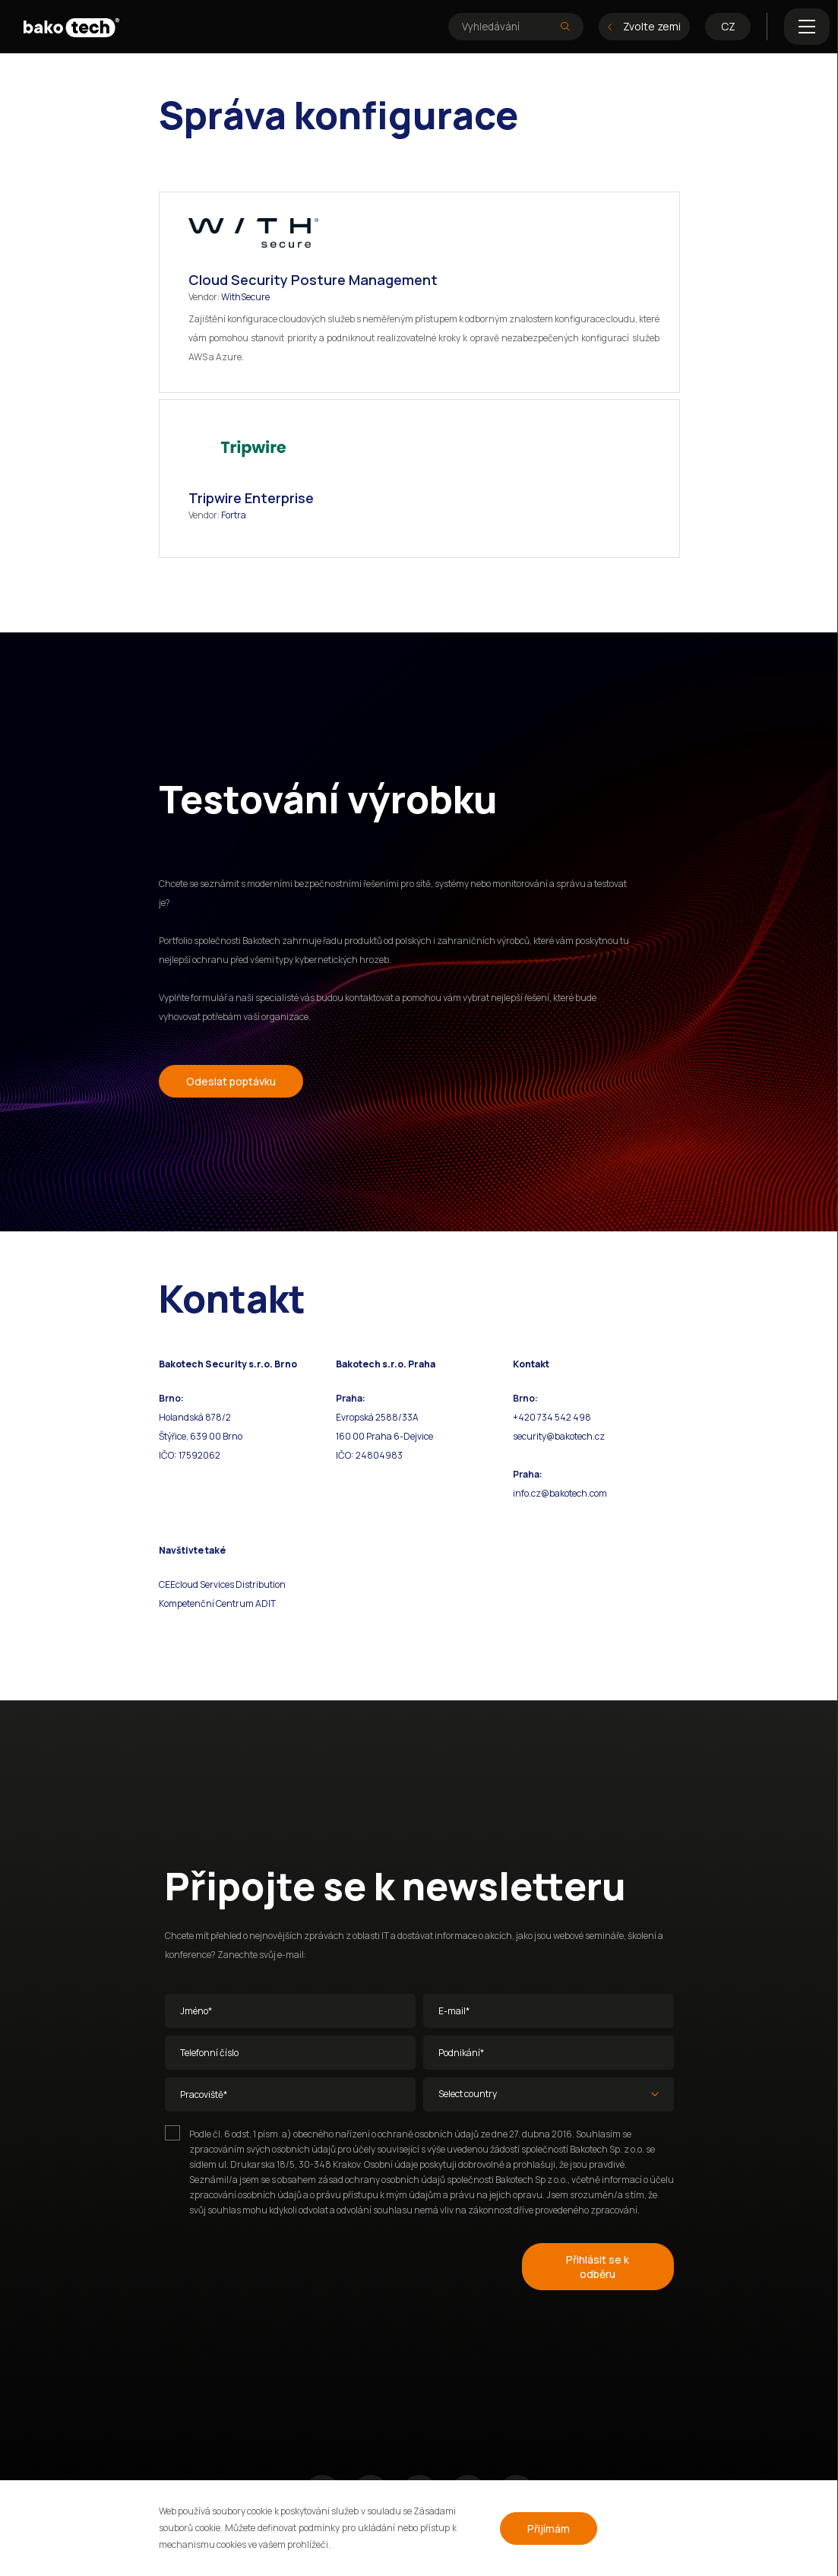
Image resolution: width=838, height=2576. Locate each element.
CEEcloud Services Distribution (222, 1584)
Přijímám (548, 2528)
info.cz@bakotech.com (560, 1493)
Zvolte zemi (644, 26)
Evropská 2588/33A (377, 1417)
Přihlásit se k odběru (597, 2266)
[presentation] (280, 2264)
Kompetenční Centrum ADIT (217, 1603)
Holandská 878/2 (195, 1417)
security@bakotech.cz (559, 1436)
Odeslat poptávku (231, 1081)
